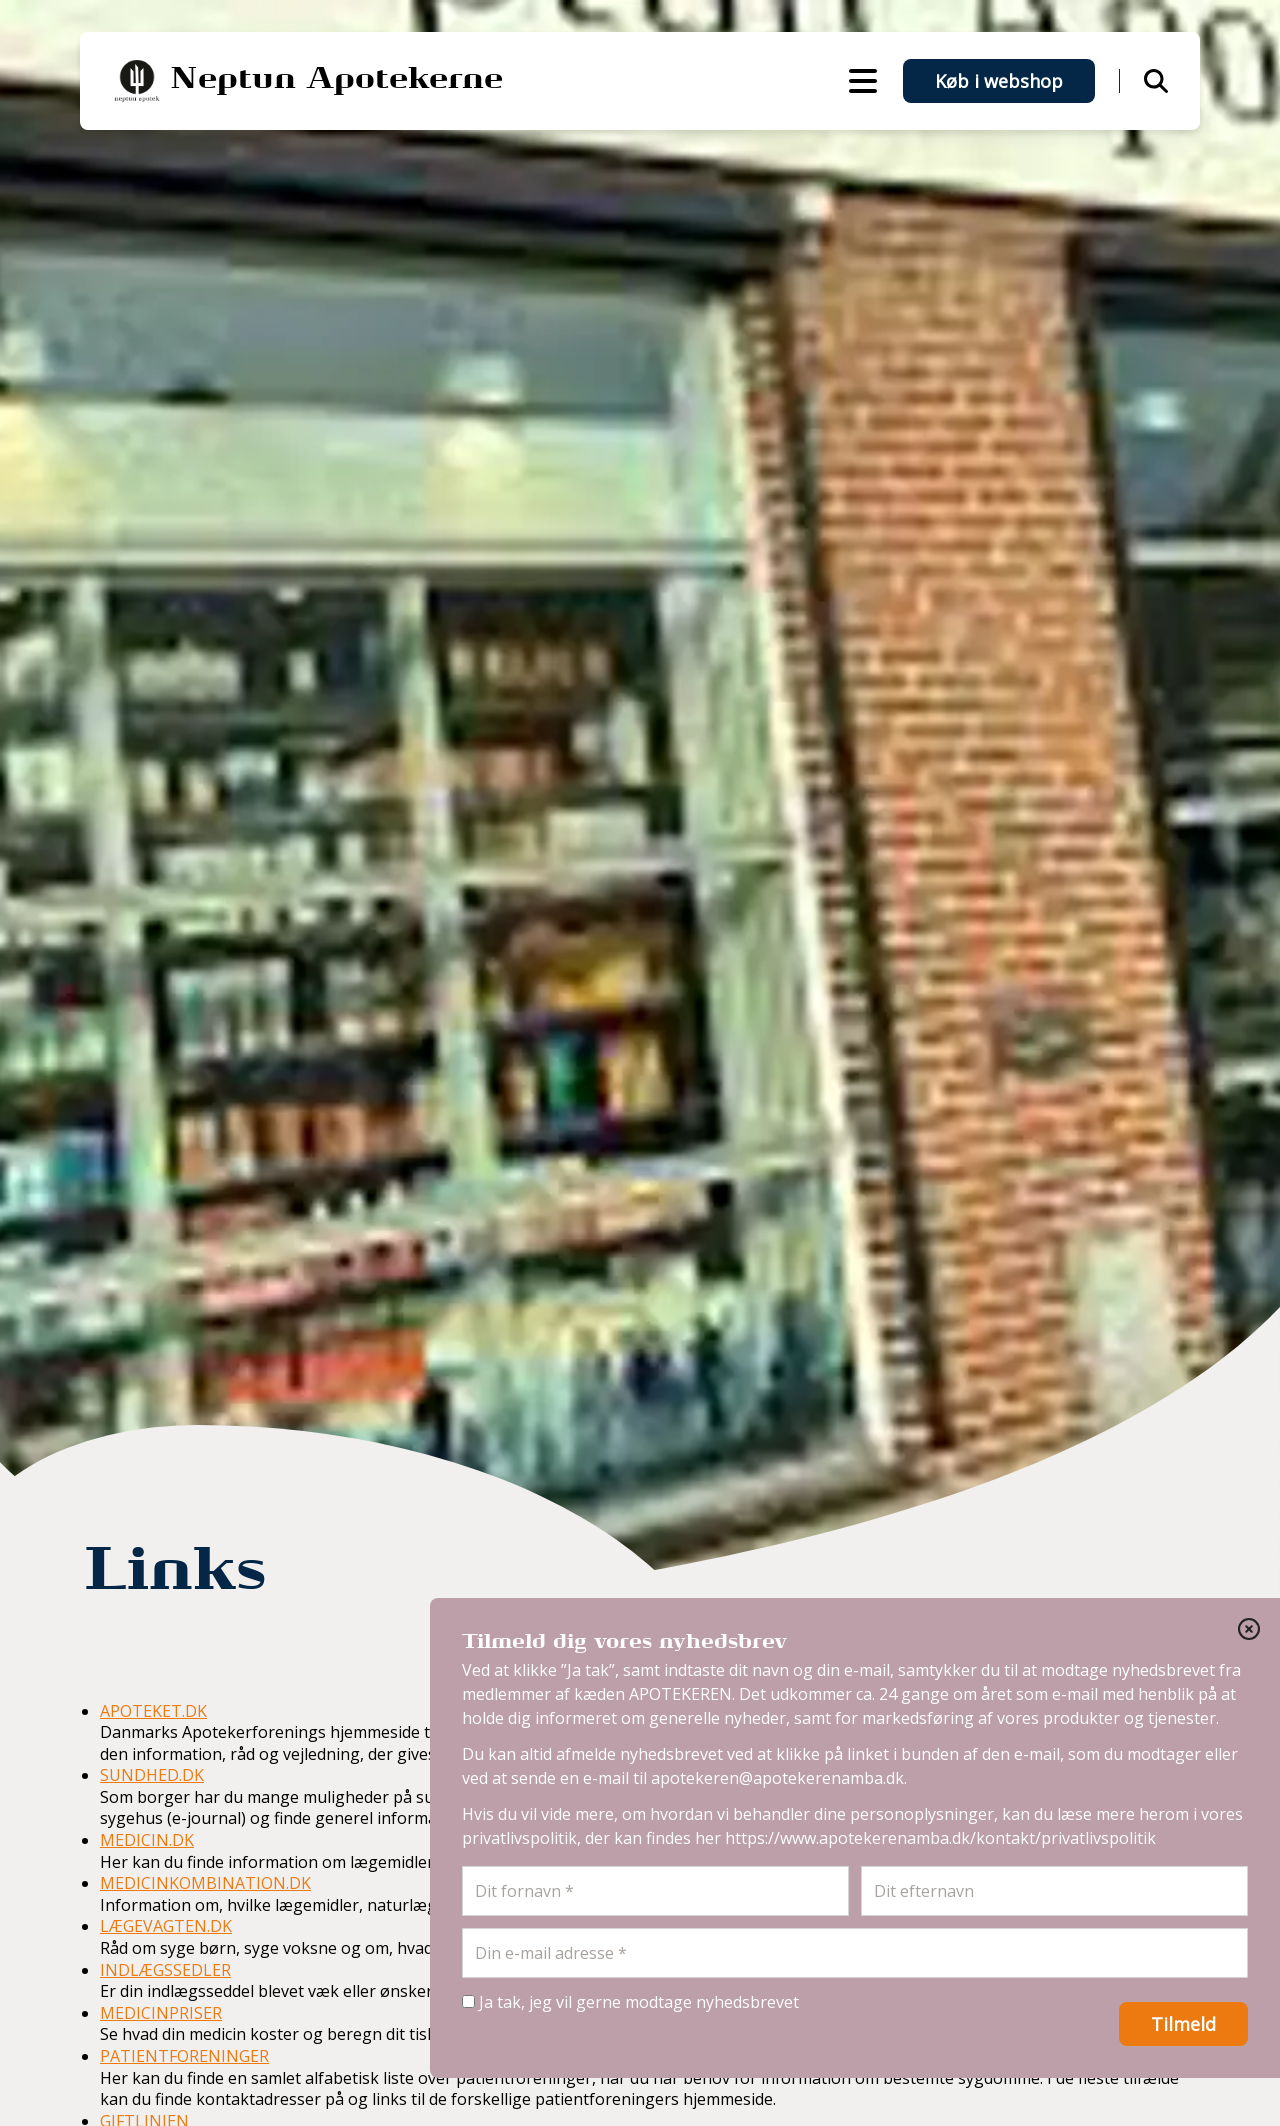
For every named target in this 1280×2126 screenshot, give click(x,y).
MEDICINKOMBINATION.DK (205, 1883)
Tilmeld (1183, 2024)
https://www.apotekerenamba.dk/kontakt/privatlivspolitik (940, 1838)
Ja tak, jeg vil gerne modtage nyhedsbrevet (630, 2002)
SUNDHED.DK (152, 1775)
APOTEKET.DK (153, 1711)
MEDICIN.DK (147, 1840)
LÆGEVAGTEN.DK (166, 1926)
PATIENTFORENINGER (184, 2056)
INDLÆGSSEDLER (165, 1970)
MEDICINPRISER (161, 2013)
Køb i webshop (999, 81)
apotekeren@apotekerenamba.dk (777, 1778)
